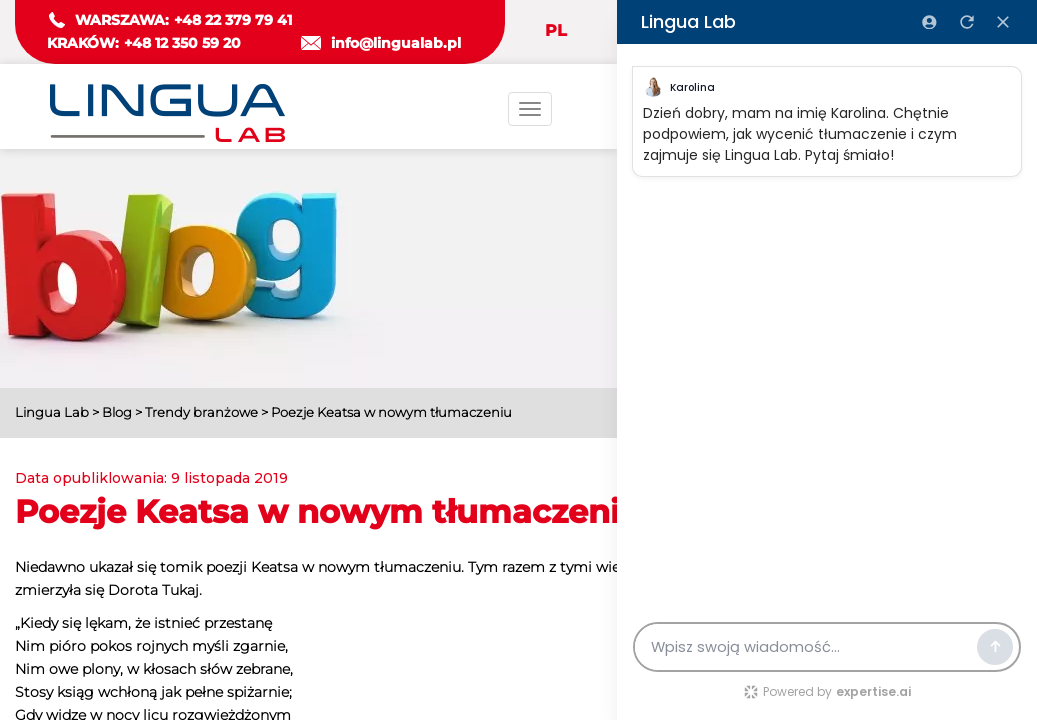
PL (556, 30)
